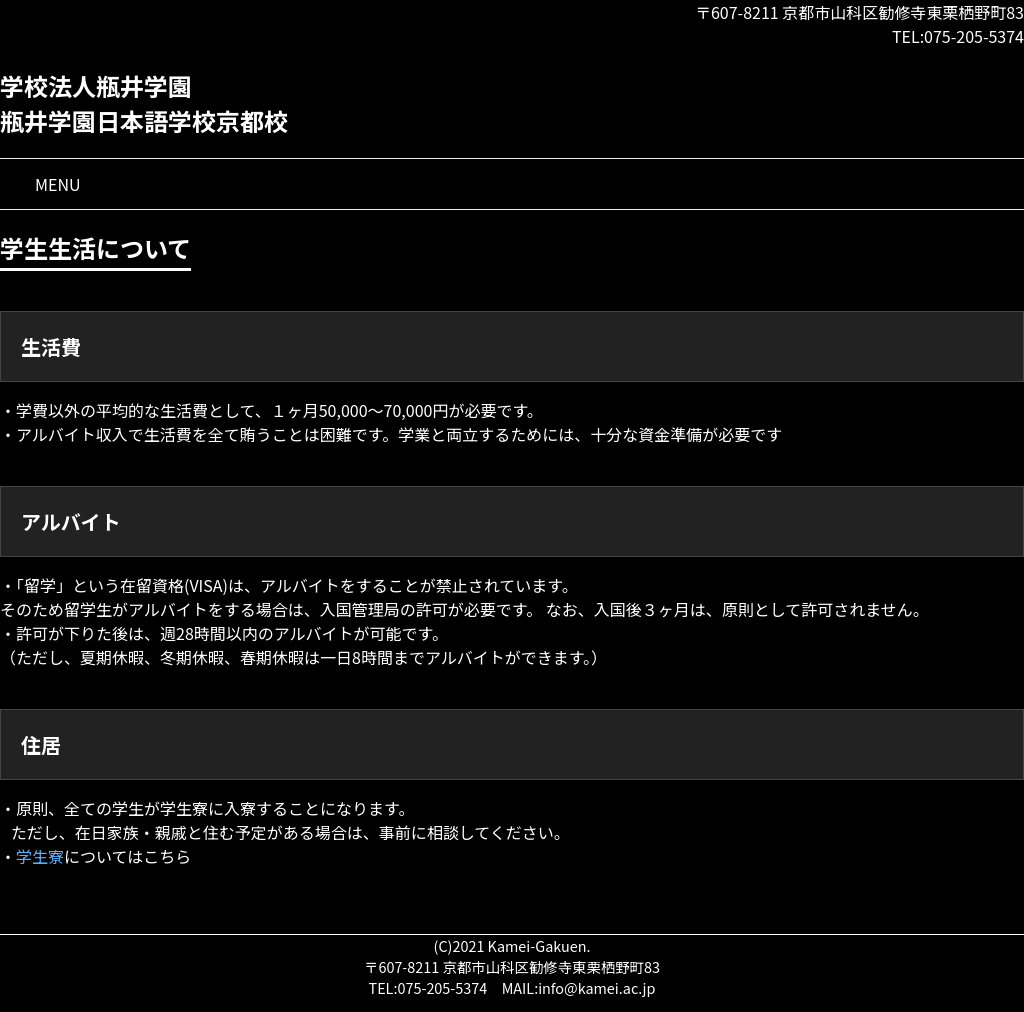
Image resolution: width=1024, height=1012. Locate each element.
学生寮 (40, 856)
